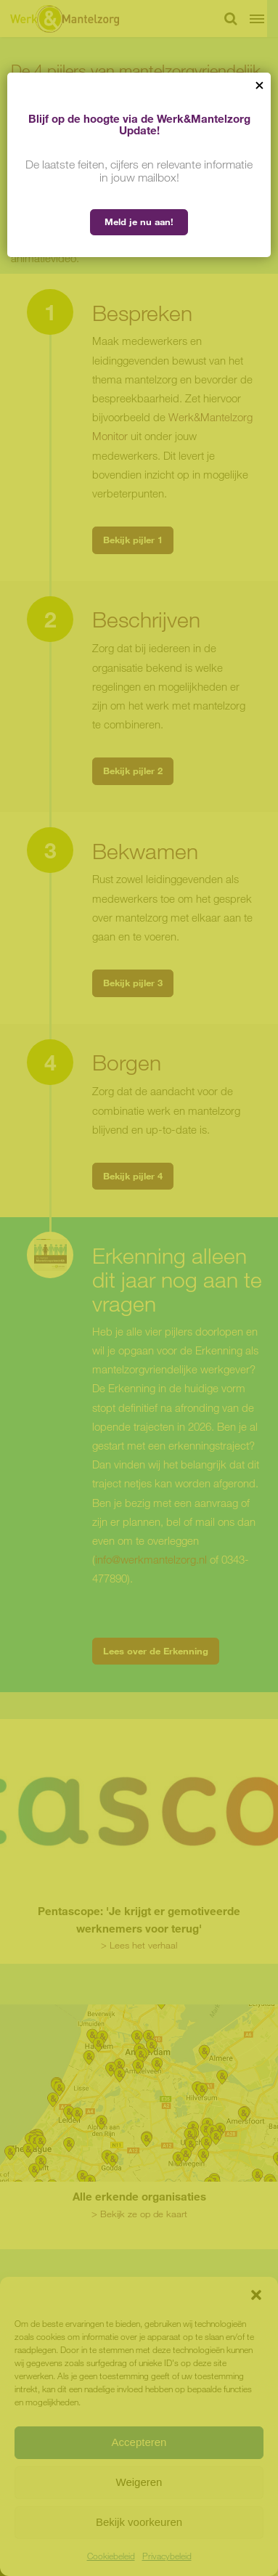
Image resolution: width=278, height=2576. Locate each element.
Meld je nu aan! (139, 221)
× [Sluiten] (259, 83)
